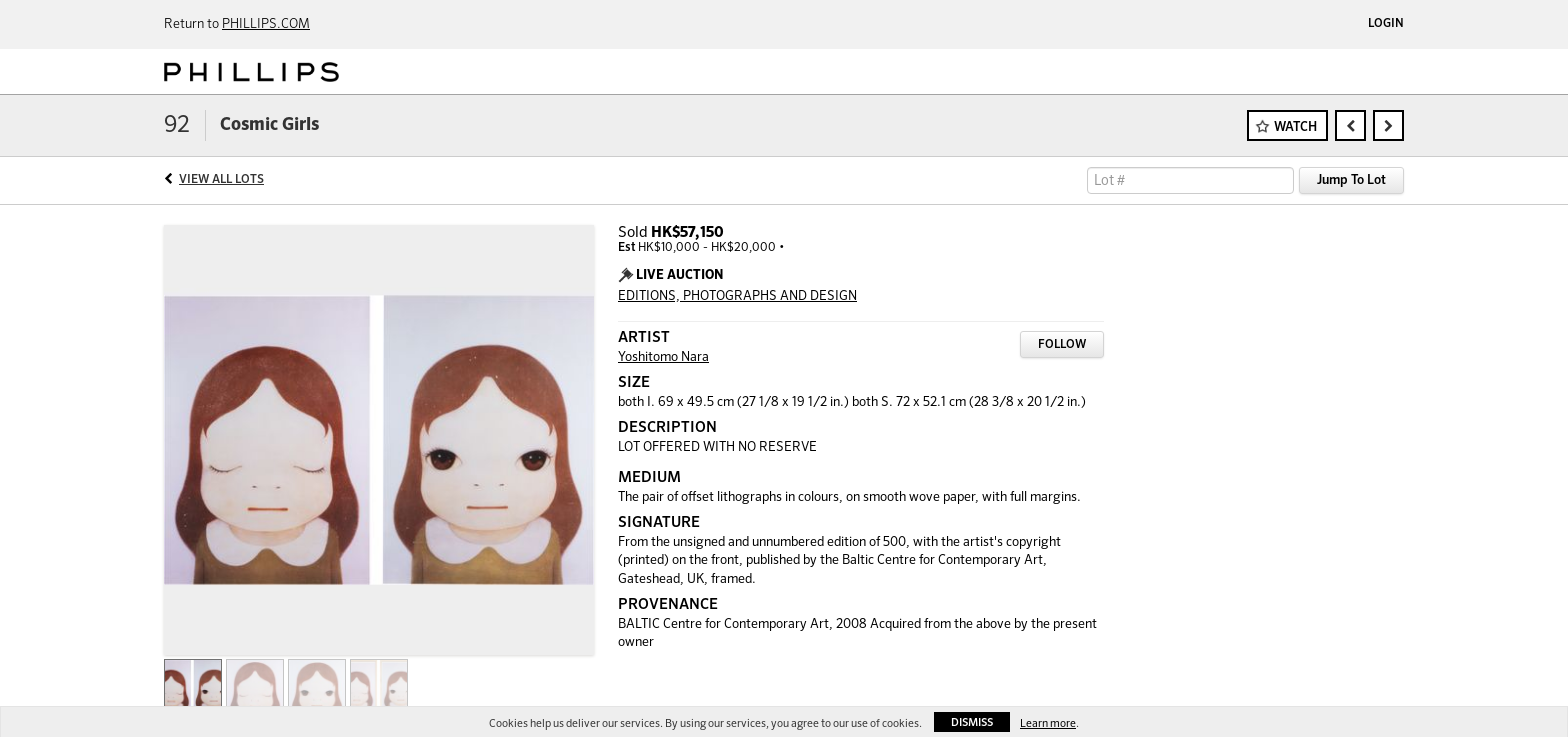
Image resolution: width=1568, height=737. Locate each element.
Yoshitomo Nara (663, 357)
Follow (1062, 345)
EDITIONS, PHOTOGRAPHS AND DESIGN (737, 296)
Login (1386, 24)
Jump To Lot (1351, 180)
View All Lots (221, 180)
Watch (1295, 127)
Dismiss (972, 722)
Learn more (1048, 723)
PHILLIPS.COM (266, 24)
